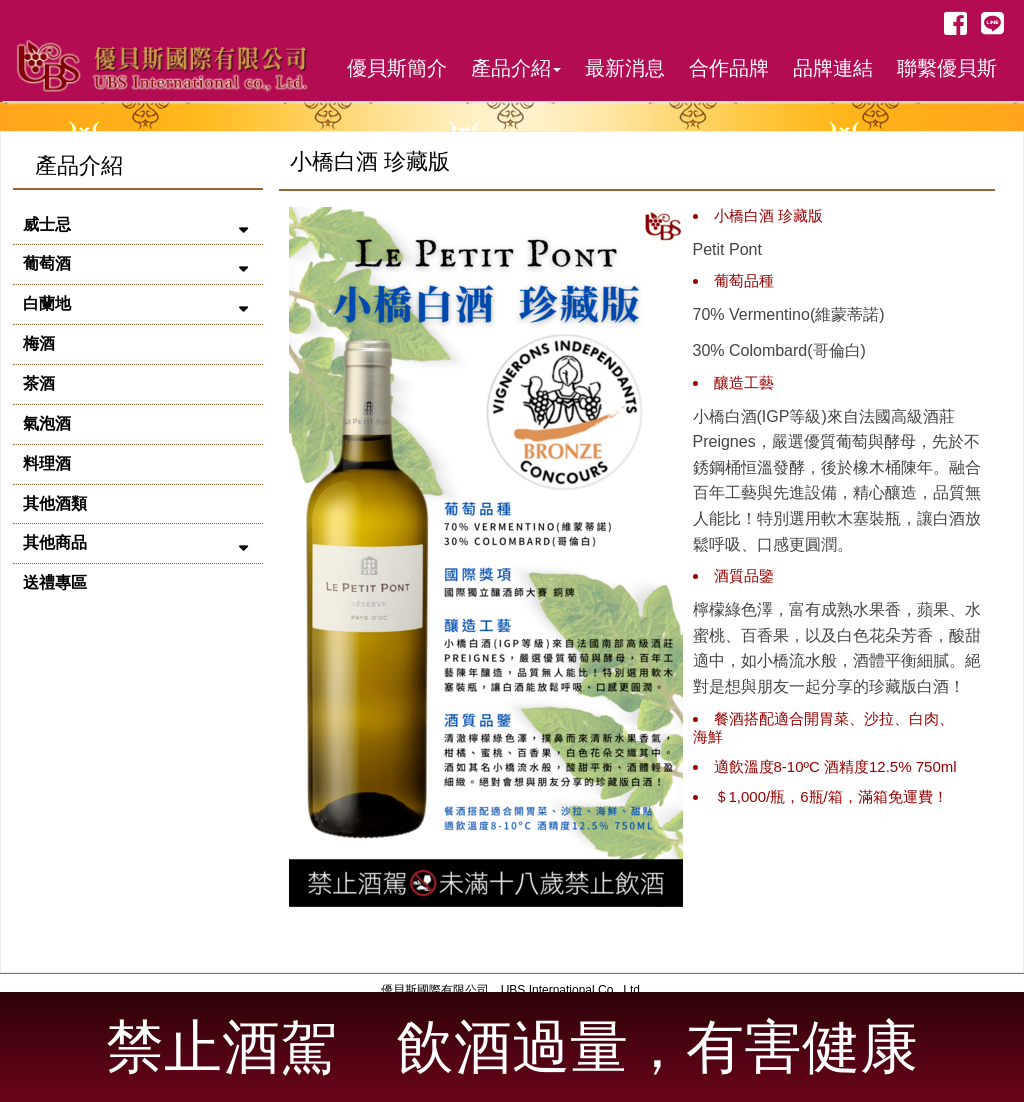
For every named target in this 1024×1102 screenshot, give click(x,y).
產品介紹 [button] (516, 68)
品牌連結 (833, 68)
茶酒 (39, 383)
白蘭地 (47, 303)
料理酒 (47, 463)
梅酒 (39, 343)
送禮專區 (55, 582)
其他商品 (55, 542)
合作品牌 (729, 68)
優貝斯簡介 (397, 68)
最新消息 (625, 68)
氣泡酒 (47, 423)
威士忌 (47, 224)
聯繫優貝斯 (947, 68)
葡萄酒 (47, 263)
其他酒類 (55, 503)
